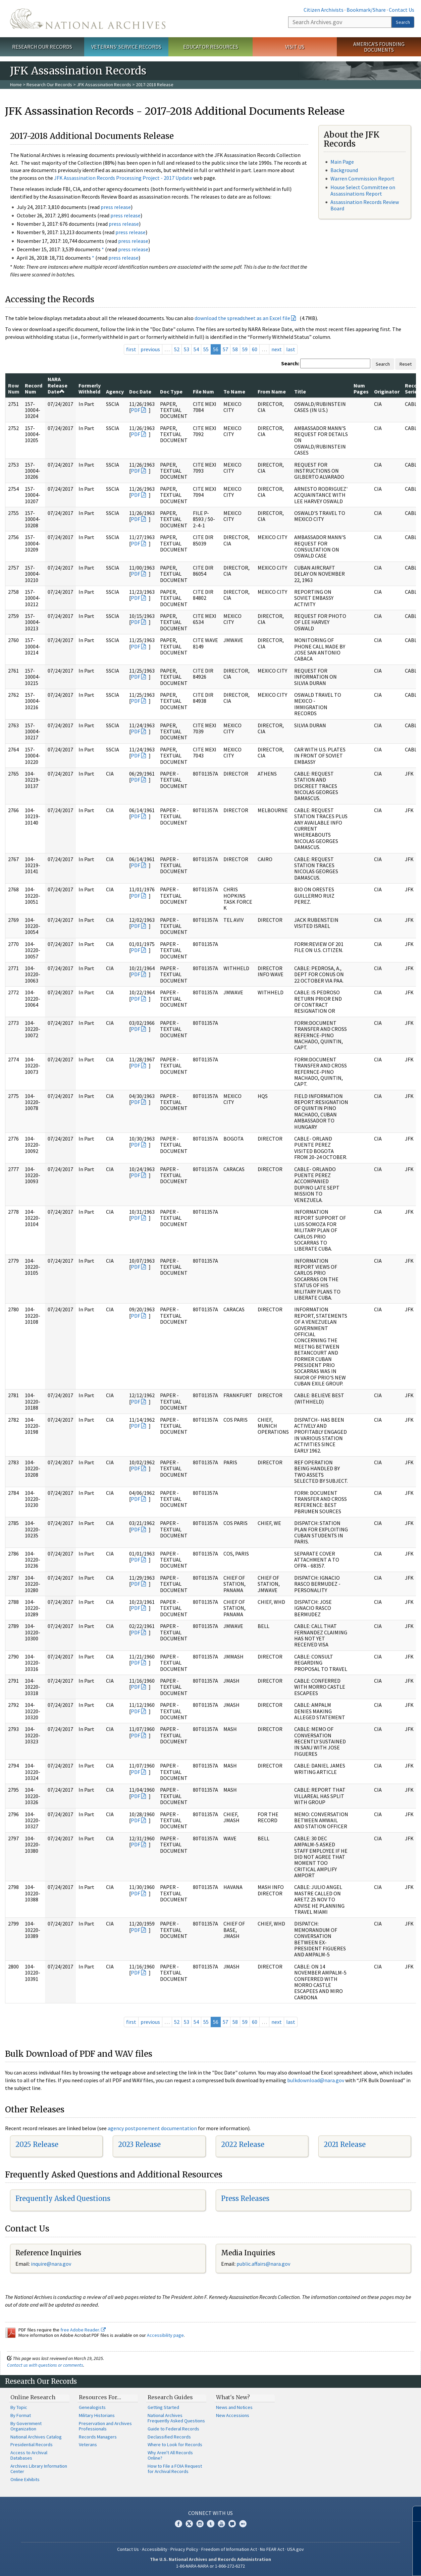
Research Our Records (42, 46)
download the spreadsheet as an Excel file (242, 318)
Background (344, 170)
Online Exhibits (25, 2479)
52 (176, 349)
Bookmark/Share (366, 9)
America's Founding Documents (379, 47)
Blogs (232, 2524)
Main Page (342, 161)
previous (150, 349)
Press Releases (245, 2198)
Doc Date (140, 391)
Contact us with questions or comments (45, 2365)
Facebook (178, 2524)
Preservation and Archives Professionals (105, 2426)
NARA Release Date (57, 385)
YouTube (221, 2524)
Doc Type (171, 391)
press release (116, 207)
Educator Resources (210, 46)
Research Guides (170, 2397)
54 (196, 349)
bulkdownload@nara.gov (315, 2080)
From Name (272, 391)
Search (403, 22)
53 (186, 349)
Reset (406, 364)
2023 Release (139, 2144)
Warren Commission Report (362, 178)
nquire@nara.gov (51, 2263)
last (290, 349)
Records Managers (98, 2437)
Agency (115, 391)
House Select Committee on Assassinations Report (362, 190)
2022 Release (242, 2144)
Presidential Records (31, 2444)
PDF (135, 410)
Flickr (243, 2524)
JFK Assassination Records (104, 85)
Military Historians (97, 2415)
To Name (234, 391)
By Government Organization (26, 2426)
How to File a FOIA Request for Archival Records (175, 2468)
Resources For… (100, 2397)
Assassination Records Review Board (364, 205)
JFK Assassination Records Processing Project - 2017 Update (123, 177)
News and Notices (234, 2407)
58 (235, 349)
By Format (20, 2415)
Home (16, 85)
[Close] (413, 2514)
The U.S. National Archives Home (87, 18)
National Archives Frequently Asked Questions (176, 2418)
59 (245, 349)
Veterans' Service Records (126, 46)
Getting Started (163, 2407)
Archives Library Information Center (38, 2468)
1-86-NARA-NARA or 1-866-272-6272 (210, 2566)
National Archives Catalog (36, 2437)
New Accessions (232, 2415)
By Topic (18, 2407)
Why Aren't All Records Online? (170, 2455)
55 (206, 349)
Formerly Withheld (89, 388)
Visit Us (294, 46)
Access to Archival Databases (28, 2455)
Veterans (88, 2444)
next (276, 349)
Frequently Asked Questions (62, 2198)
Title (300, 391)
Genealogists (92, 2407)
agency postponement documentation (152, 2128)
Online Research (32, 2397)
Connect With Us (210, 2513)
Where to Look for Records (175, 2444)
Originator (387, 391)
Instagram (200, 2524)
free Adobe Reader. (83, 2330)
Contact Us (401, 9)
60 (254, 349)
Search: (290, 363)
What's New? (233, 2397)
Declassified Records (169, 2437)
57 (225, 349)
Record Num (33, 388)
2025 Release (36, 2144)
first (131, 349)
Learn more (361, 2564)
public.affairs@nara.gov (263, 2263)
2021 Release (345, 2144)
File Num (203, 391)
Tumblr (211, 2524)
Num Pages (361, 388)
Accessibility (154, 2549)
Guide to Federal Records (173, 2429)
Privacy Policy (184, 2549)
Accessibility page (165, 2335)
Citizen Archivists (324, 9)
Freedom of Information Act (229, 2549)
